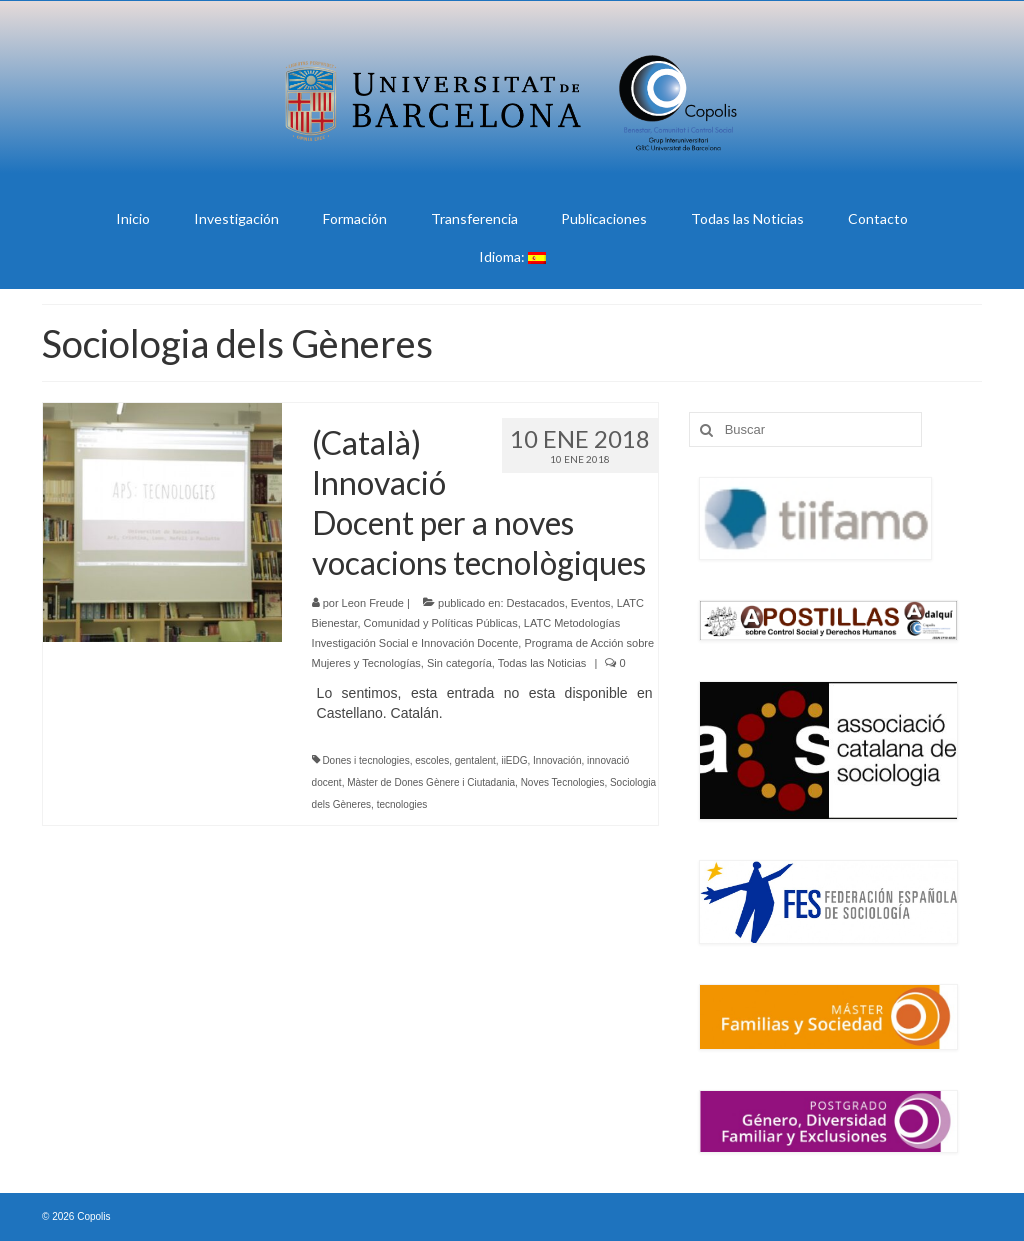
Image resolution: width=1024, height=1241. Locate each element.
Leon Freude (373, 603)
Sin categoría (459, 663)
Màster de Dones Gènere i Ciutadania (431, 782)
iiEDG (514, 760)
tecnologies (402, 804)
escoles (432, 760)
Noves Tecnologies (563, 782)
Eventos (591, 603)
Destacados (536, 603)
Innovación (557, 760)
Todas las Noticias (542, 663)
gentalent (475, 760)
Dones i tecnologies (365, 760)
